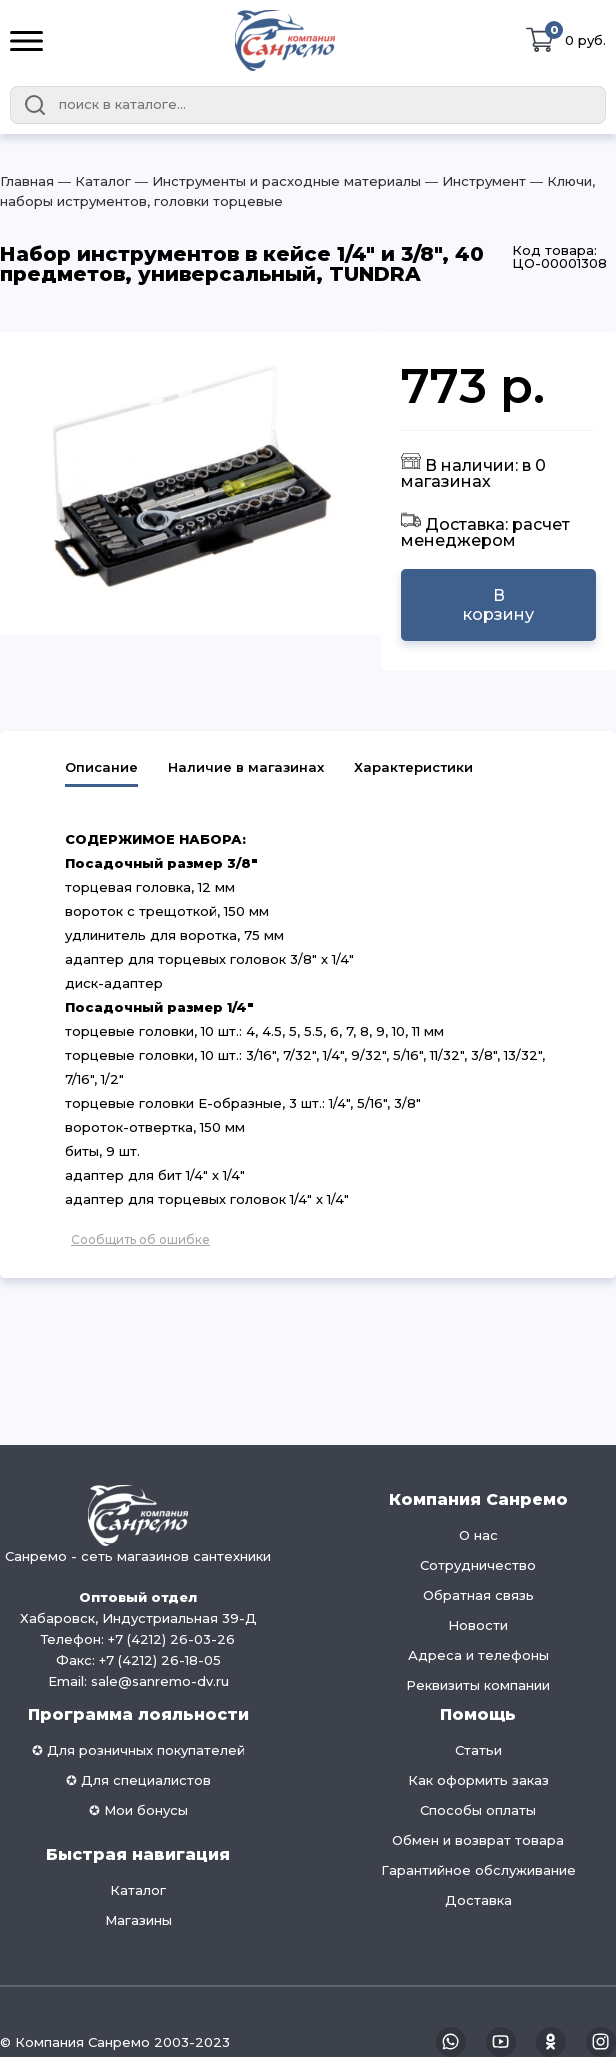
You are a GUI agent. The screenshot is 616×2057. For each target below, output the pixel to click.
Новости (478, 1625)
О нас (478, 1535)
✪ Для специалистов (138, 1780)
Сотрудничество (478, 1565)
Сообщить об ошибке (140, 1239)
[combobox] (308, 105)
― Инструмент (473, 181)
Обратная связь (478, 1595)
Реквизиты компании (478, 1685)
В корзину (498, 605)
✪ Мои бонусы (138, 1810)
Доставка (478, 1900)
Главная (27, 181)
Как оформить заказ (478, 1780)
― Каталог (92, 181)
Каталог (138, 1890)
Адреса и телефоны (478, 1655)
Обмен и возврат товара (478, 1840)
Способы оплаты (478, 1810)
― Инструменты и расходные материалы (276, 181)
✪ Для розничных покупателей (138, 1750)
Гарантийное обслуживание (478, 1870)
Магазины (138, 1920)
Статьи (478, 1750)
